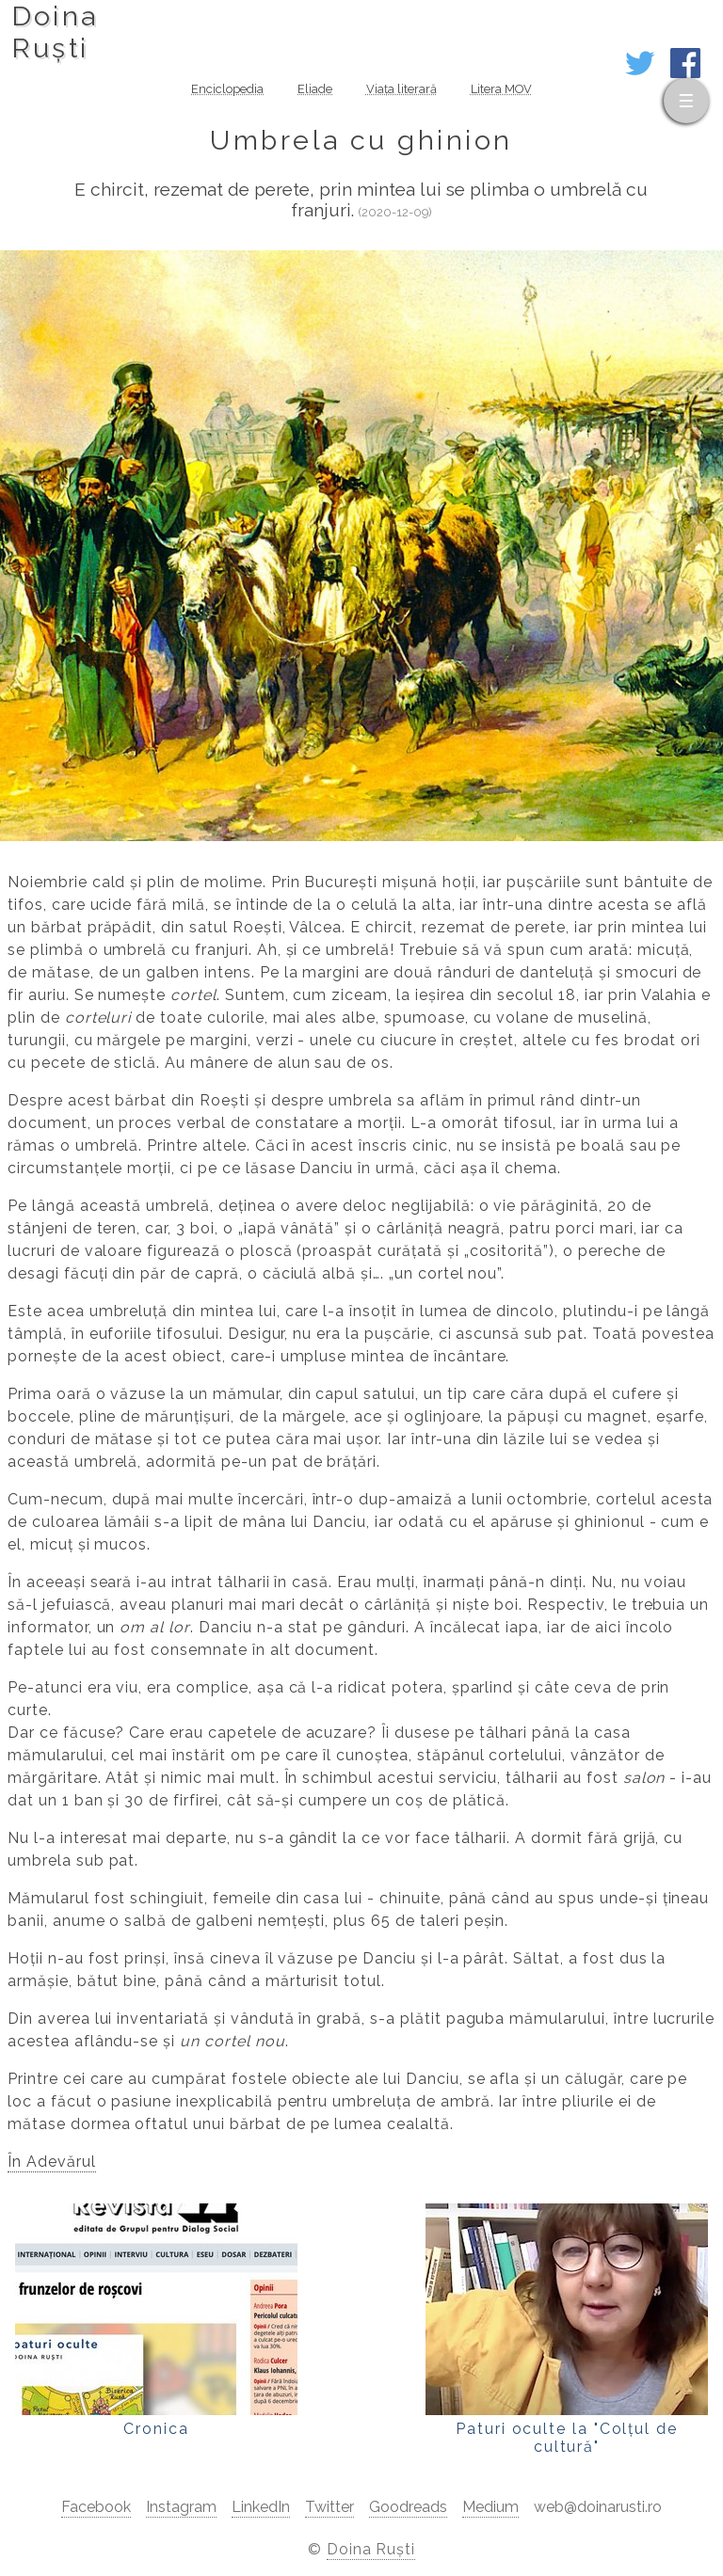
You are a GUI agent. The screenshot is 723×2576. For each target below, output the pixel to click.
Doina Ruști (371, 2549)
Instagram (181, 2507)
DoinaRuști (55, 32)
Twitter (329, 2507)
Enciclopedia (227, 89)
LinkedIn (261, 2507)
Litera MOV (501, 89)
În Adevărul (52, 2162)
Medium (490, 2507)
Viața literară (401, 89)
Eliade (314, 89)
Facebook (96, 2507)
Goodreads (408, 2507)
